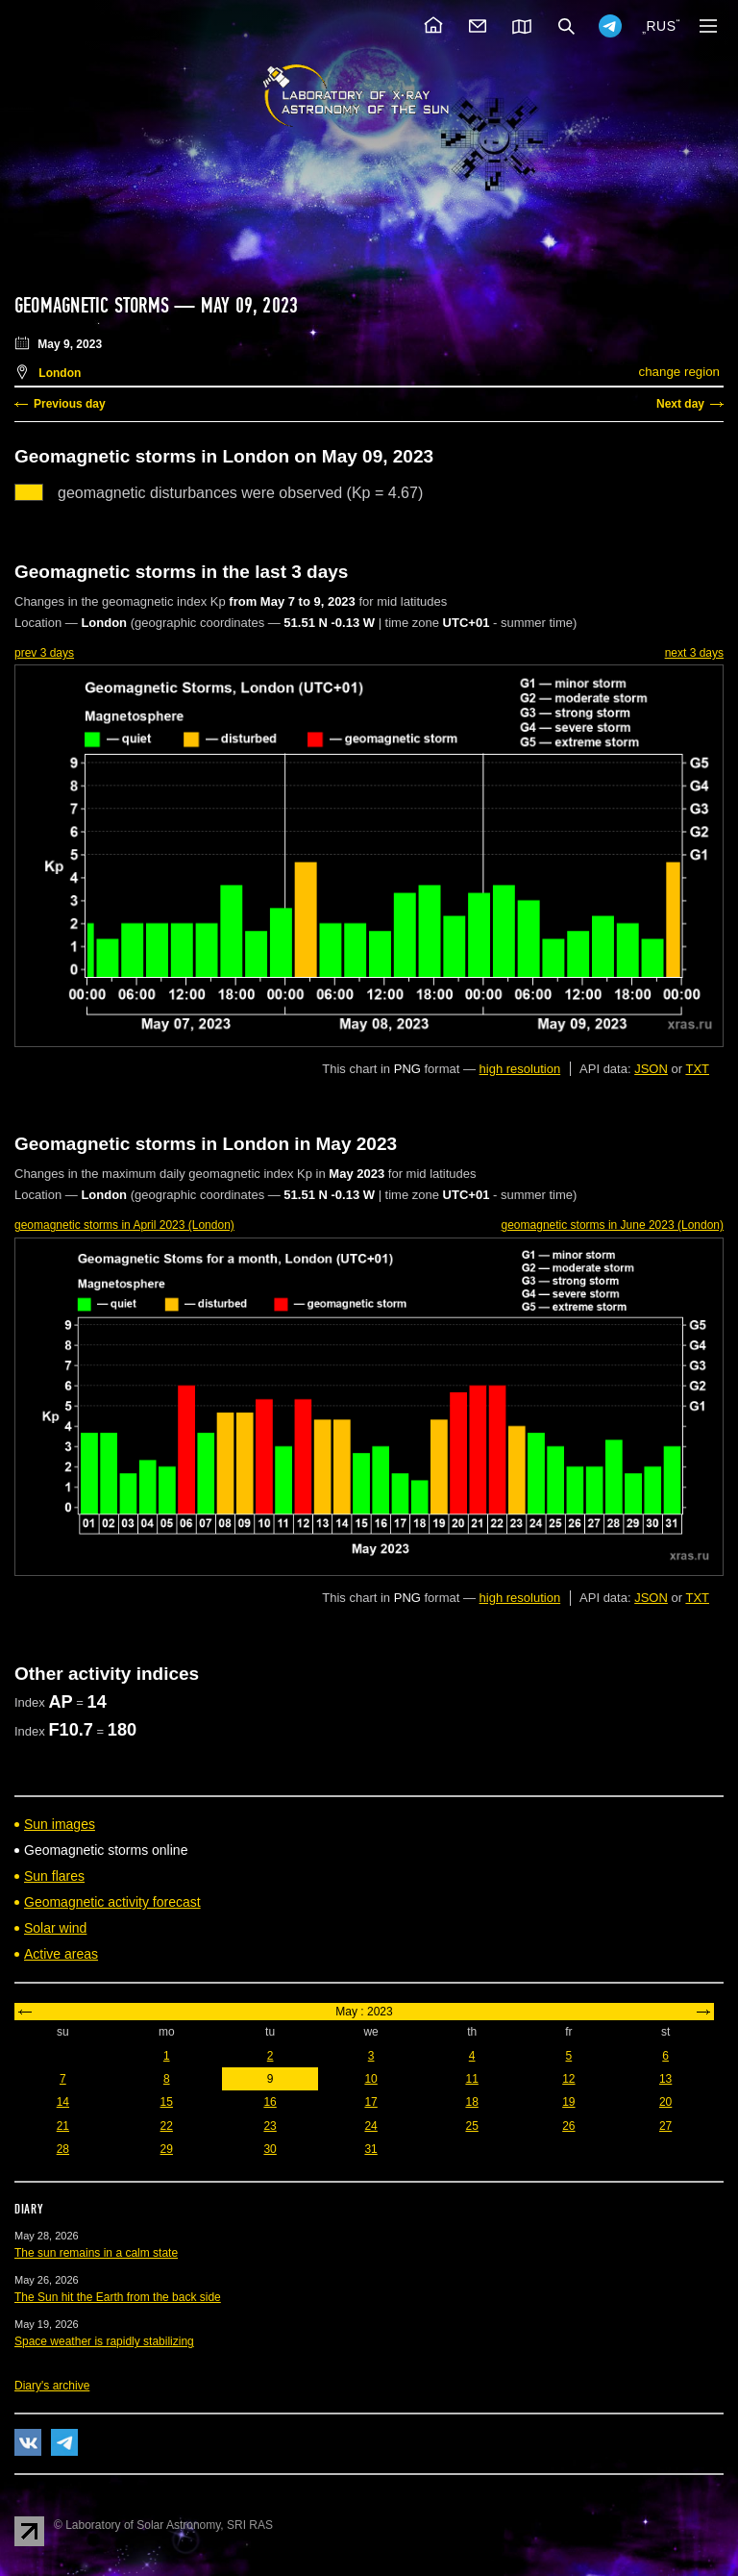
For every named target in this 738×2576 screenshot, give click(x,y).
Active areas (61, 1954)
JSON (651, 1069)
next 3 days (694, 653)
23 (269, 2126)
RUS (661, 26)
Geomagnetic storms (94, 305)
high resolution (520, 1069)
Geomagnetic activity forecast (112, 1902)
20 (665, 2102)
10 (370, 2079)
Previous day (70, 404)
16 (269, 2102)
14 (63, 2102)
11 (471, 2079)
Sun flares (54, 1876)
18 (471, 2102)
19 (568, 2102)
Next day (680, 404)
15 (166, 2102)
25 (471, 2126)
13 (665, 2079)
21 (63, 2126)
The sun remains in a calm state (96, 2253)
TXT (697, 1069)
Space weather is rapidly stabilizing (104, 2341)
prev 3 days (44, 653)
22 (166, 2126)
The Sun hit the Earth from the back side (117, 2297)
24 (370, 2126)
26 (568, 2126)
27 (665, 2126)
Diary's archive (51, 2385)
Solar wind (55, 1928)
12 (568, 2079)
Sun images (59, 1824)
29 (166, 2149)
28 (63, 2149)
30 (269, 2149)
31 (370, 2149)
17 (370, 2102)
